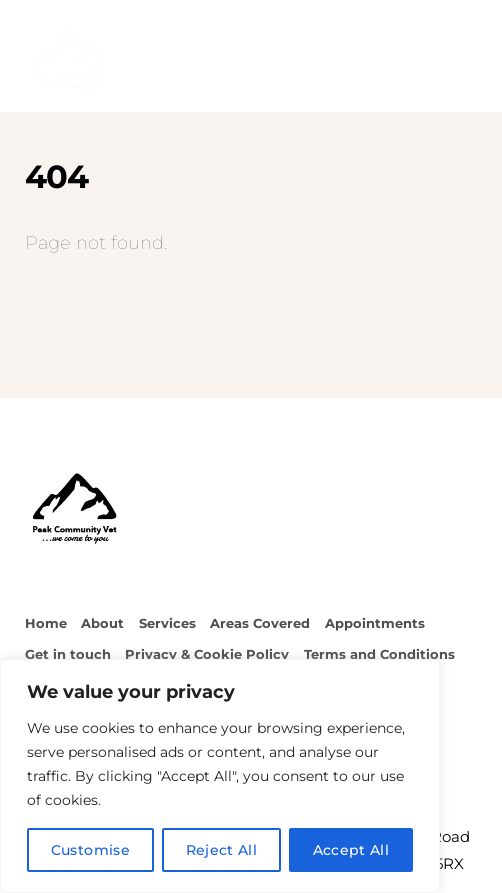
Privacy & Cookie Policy (207, 654)
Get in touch (68, 654)
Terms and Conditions (379, 654)
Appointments (375, 623)
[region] (220, 776)
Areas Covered (260, 623)
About (102, 623)
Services (167, 623)
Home (46, 623)
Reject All (222, 850)
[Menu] (457, 27)
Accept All (351, 850)
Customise (90, 850)
